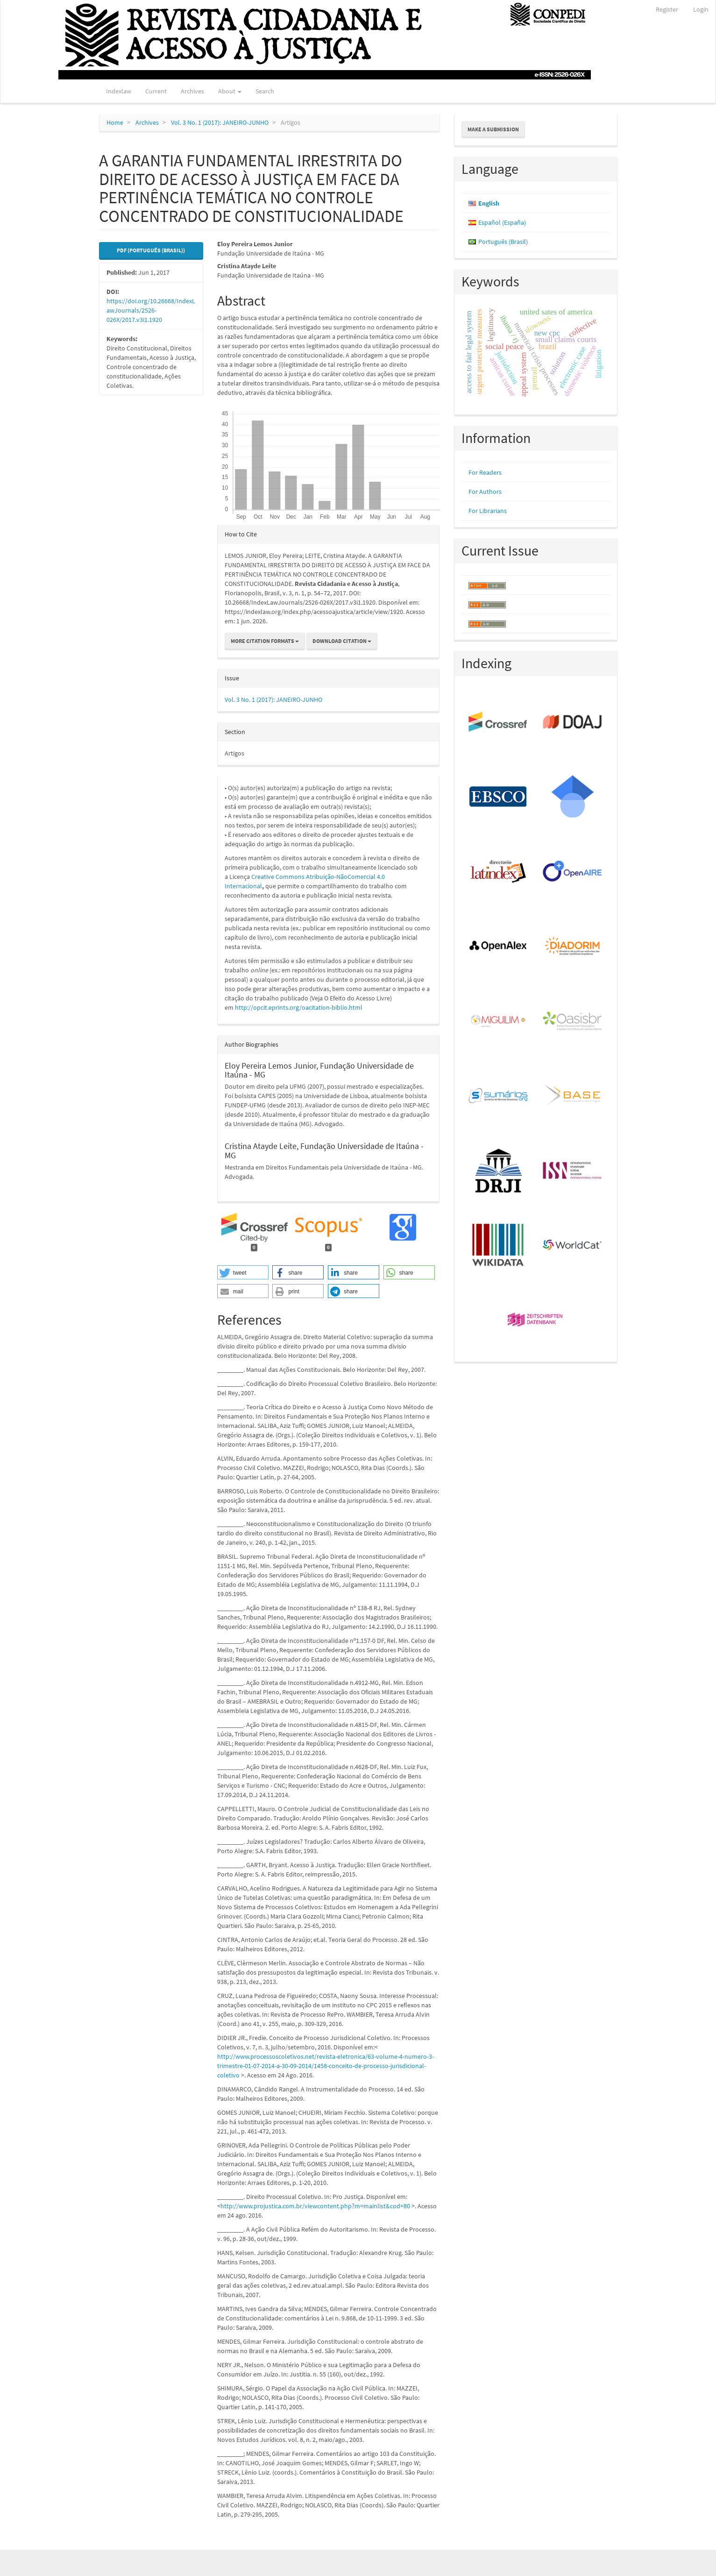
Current (156, 91)
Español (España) (502, 222)
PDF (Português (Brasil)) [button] (151, 250)
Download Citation (341, 640)
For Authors (485, 491)
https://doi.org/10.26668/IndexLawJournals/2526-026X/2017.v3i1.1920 (150, 310)
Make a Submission (493, 129)
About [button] (229, 91)
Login (701, 9)
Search (264, 91)
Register (667, 9)
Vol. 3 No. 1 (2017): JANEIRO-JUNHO (220, 122)
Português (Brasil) (503, 241)
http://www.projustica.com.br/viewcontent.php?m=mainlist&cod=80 (315, 2206)
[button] (243, 1272)
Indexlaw (118, 91)
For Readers (485, 472)
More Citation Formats (265, 640)
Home (114, 122)
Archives (192, 91)
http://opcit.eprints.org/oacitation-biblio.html (298, 1007)
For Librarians (487, 511)
